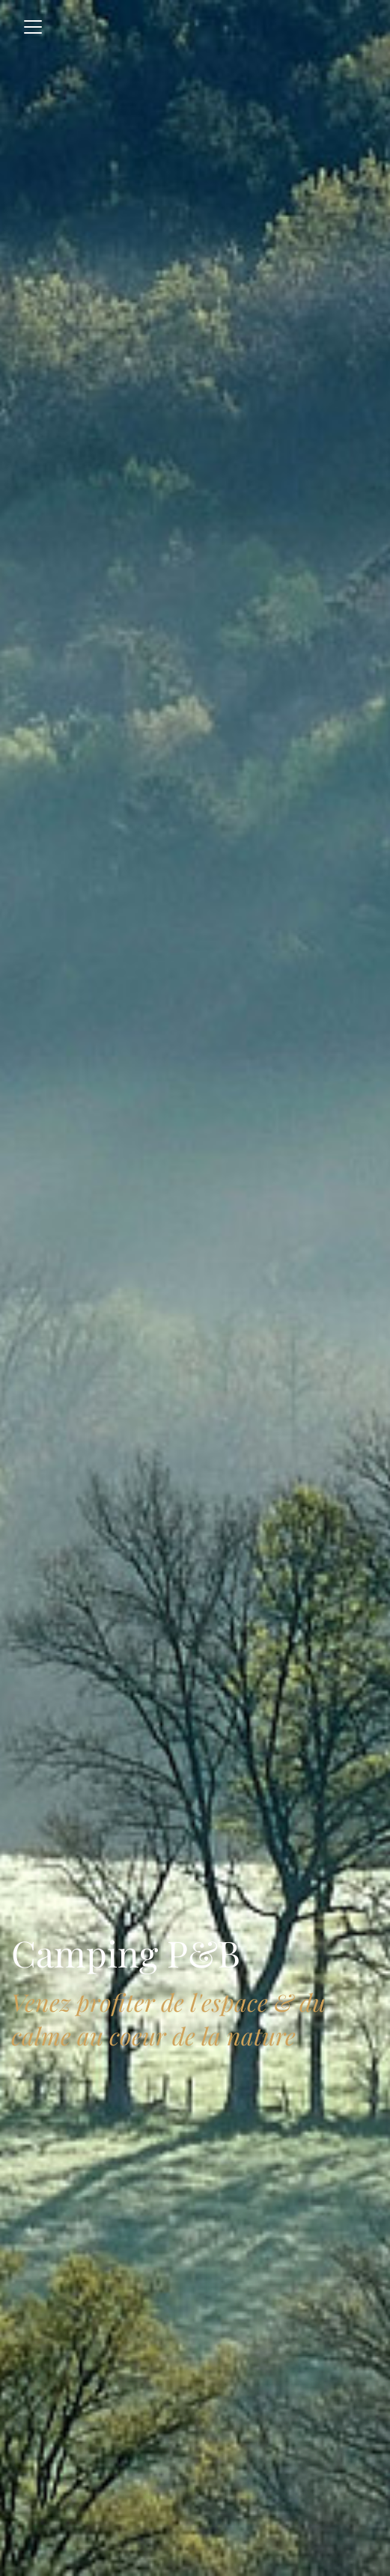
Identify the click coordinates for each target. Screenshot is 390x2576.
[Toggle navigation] (33, 27)
